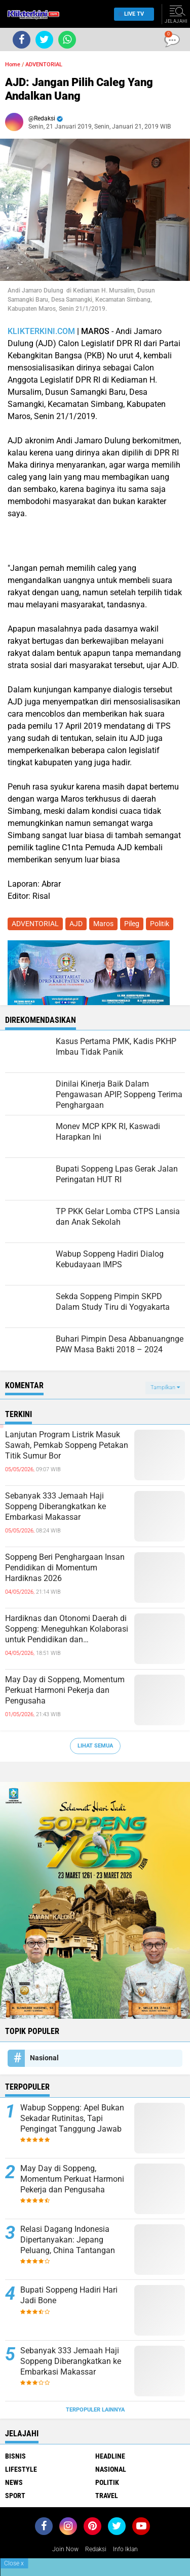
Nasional (44, 2058)
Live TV (131, 14)
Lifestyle (21, 2469)
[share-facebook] (21, 40)
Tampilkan (165, 1387)
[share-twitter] (44, 40)
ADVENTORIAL (43, 64)
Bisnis (15, 2456)
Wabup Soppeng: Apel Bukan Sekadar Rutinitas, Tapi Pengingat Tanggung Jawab (72, 2118)
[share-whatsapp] (67, 40)
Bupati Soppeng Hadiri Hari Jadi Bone (69, 2295)
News (14, 2482)
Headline (110, 2456)
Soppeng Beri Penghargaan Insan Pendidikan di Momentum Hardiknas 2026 (65, 1567)
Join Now (65, 2549)
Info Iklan (125, 2549)
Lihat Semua (95, 1745)
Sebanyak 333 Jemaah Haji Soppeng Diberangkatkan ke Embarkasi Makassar (55, 1506)
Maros (103, 924)
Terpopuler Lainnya (95, 2409)
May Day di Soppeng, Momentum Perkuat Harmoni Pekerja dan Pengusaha (65, 1690)
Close (14, 2563)
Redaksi (95, 2549)
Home (12, 64)
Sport (15, 2495)
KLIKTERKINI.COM (41, 331)
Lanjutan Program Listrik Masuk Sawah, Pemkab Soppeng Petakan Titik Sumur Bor (66, 1445)
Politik (159, 924)
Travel (106, 2495)
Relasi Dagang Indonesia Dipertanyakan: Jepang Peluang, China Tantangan (67, 2239)
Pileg (131, 924)
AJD (76, 924)
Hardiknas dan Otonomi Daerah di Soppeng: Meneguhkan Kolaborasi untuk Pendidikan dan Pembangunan (66, 1629)
